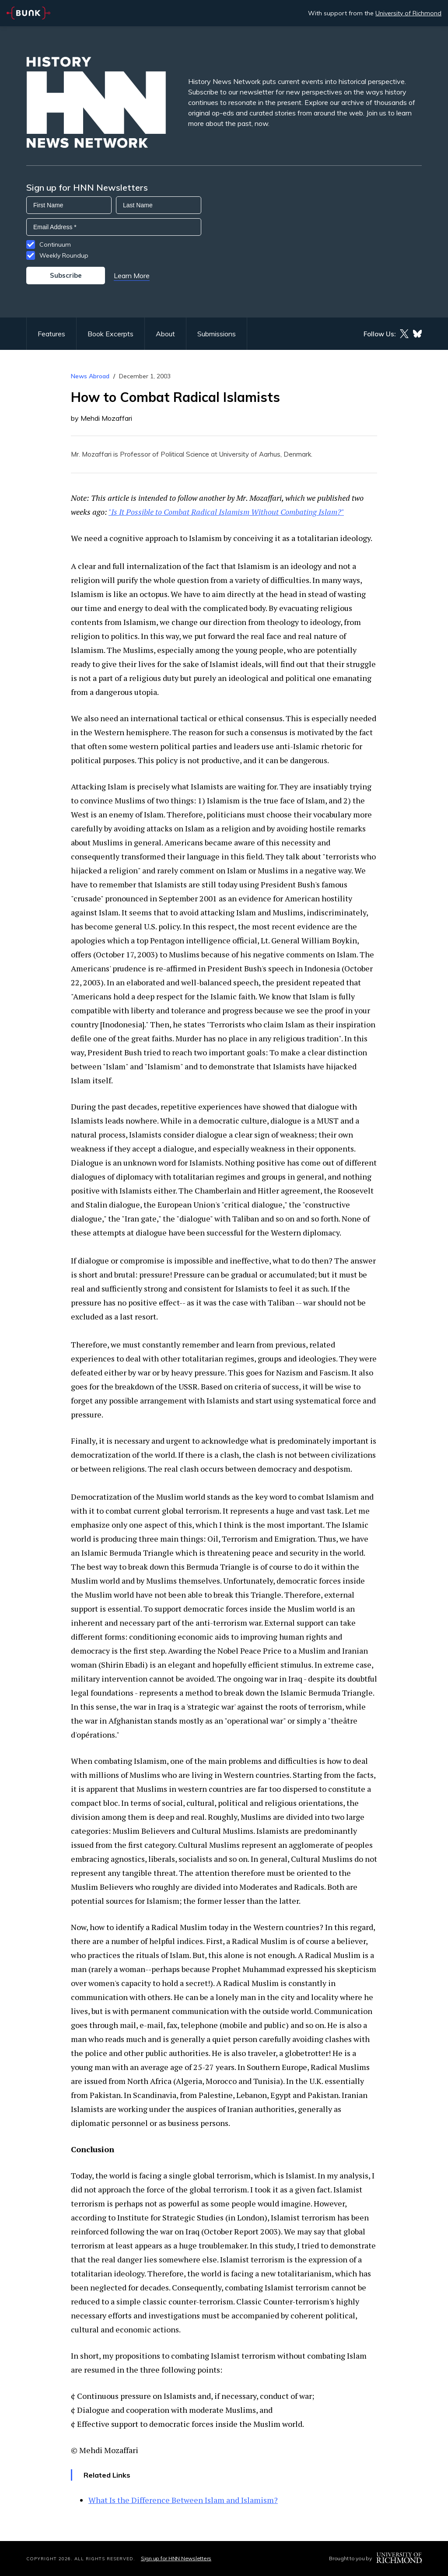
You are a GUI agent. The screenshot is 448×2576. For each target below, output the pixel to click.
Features (51, 333)
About (165, 333)
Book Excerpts (110, 333)
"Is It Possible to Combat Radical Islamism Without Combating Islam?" (226, 511)
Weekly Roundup (63, 255)
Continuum (55, 244)
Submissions (216, 333)
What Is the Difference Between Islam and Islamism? (183, 2500)
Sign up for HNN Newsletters (176, 2558)
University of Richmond (408, 13)
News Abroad (90, 376)
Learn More (132, 275)
